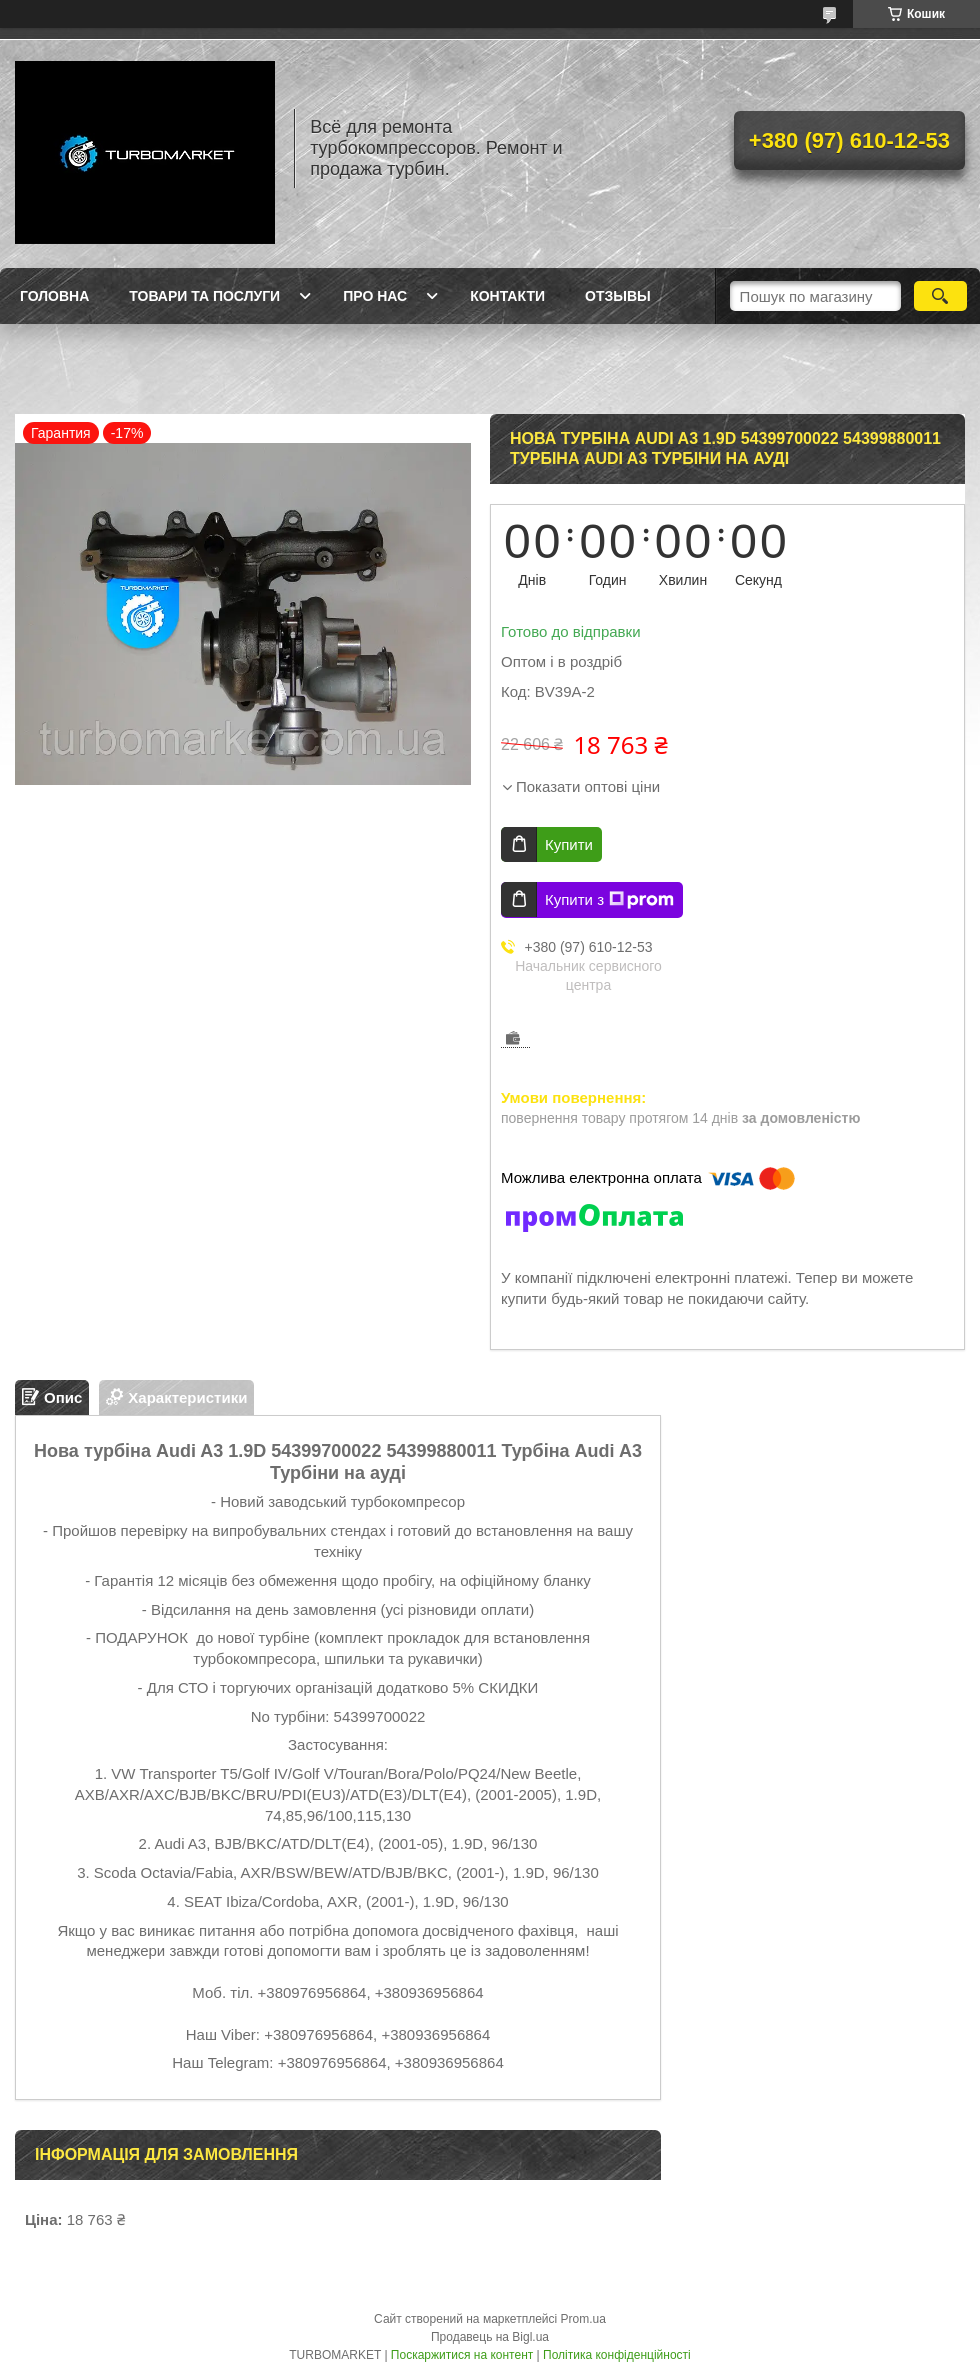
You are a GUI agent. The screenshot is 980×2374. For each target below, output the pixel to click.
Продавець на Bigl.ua (490, 2337)
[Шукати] (940, 296)
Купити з (609, 900)
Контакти (507, 296)
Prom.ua (583, 2319)
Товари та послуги (204, 296)
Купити (569, 844)
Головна (54, 296)
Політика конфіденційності (617, 2355)
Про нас (375, 296)
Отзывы (618, 296)
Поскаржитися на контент (462, 2355)
